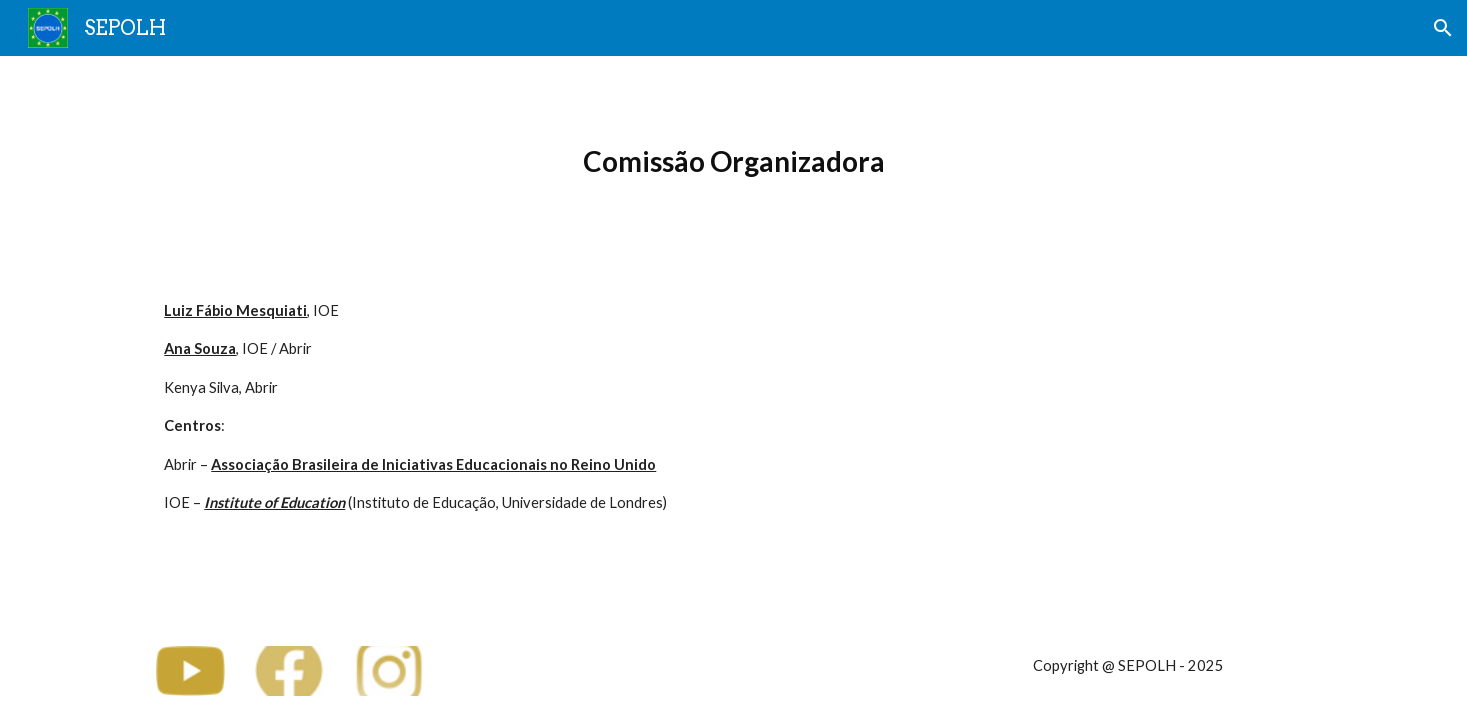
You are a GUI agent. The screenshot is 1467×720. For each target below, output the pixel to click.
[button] (1443, 28)
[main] (733, 161)
